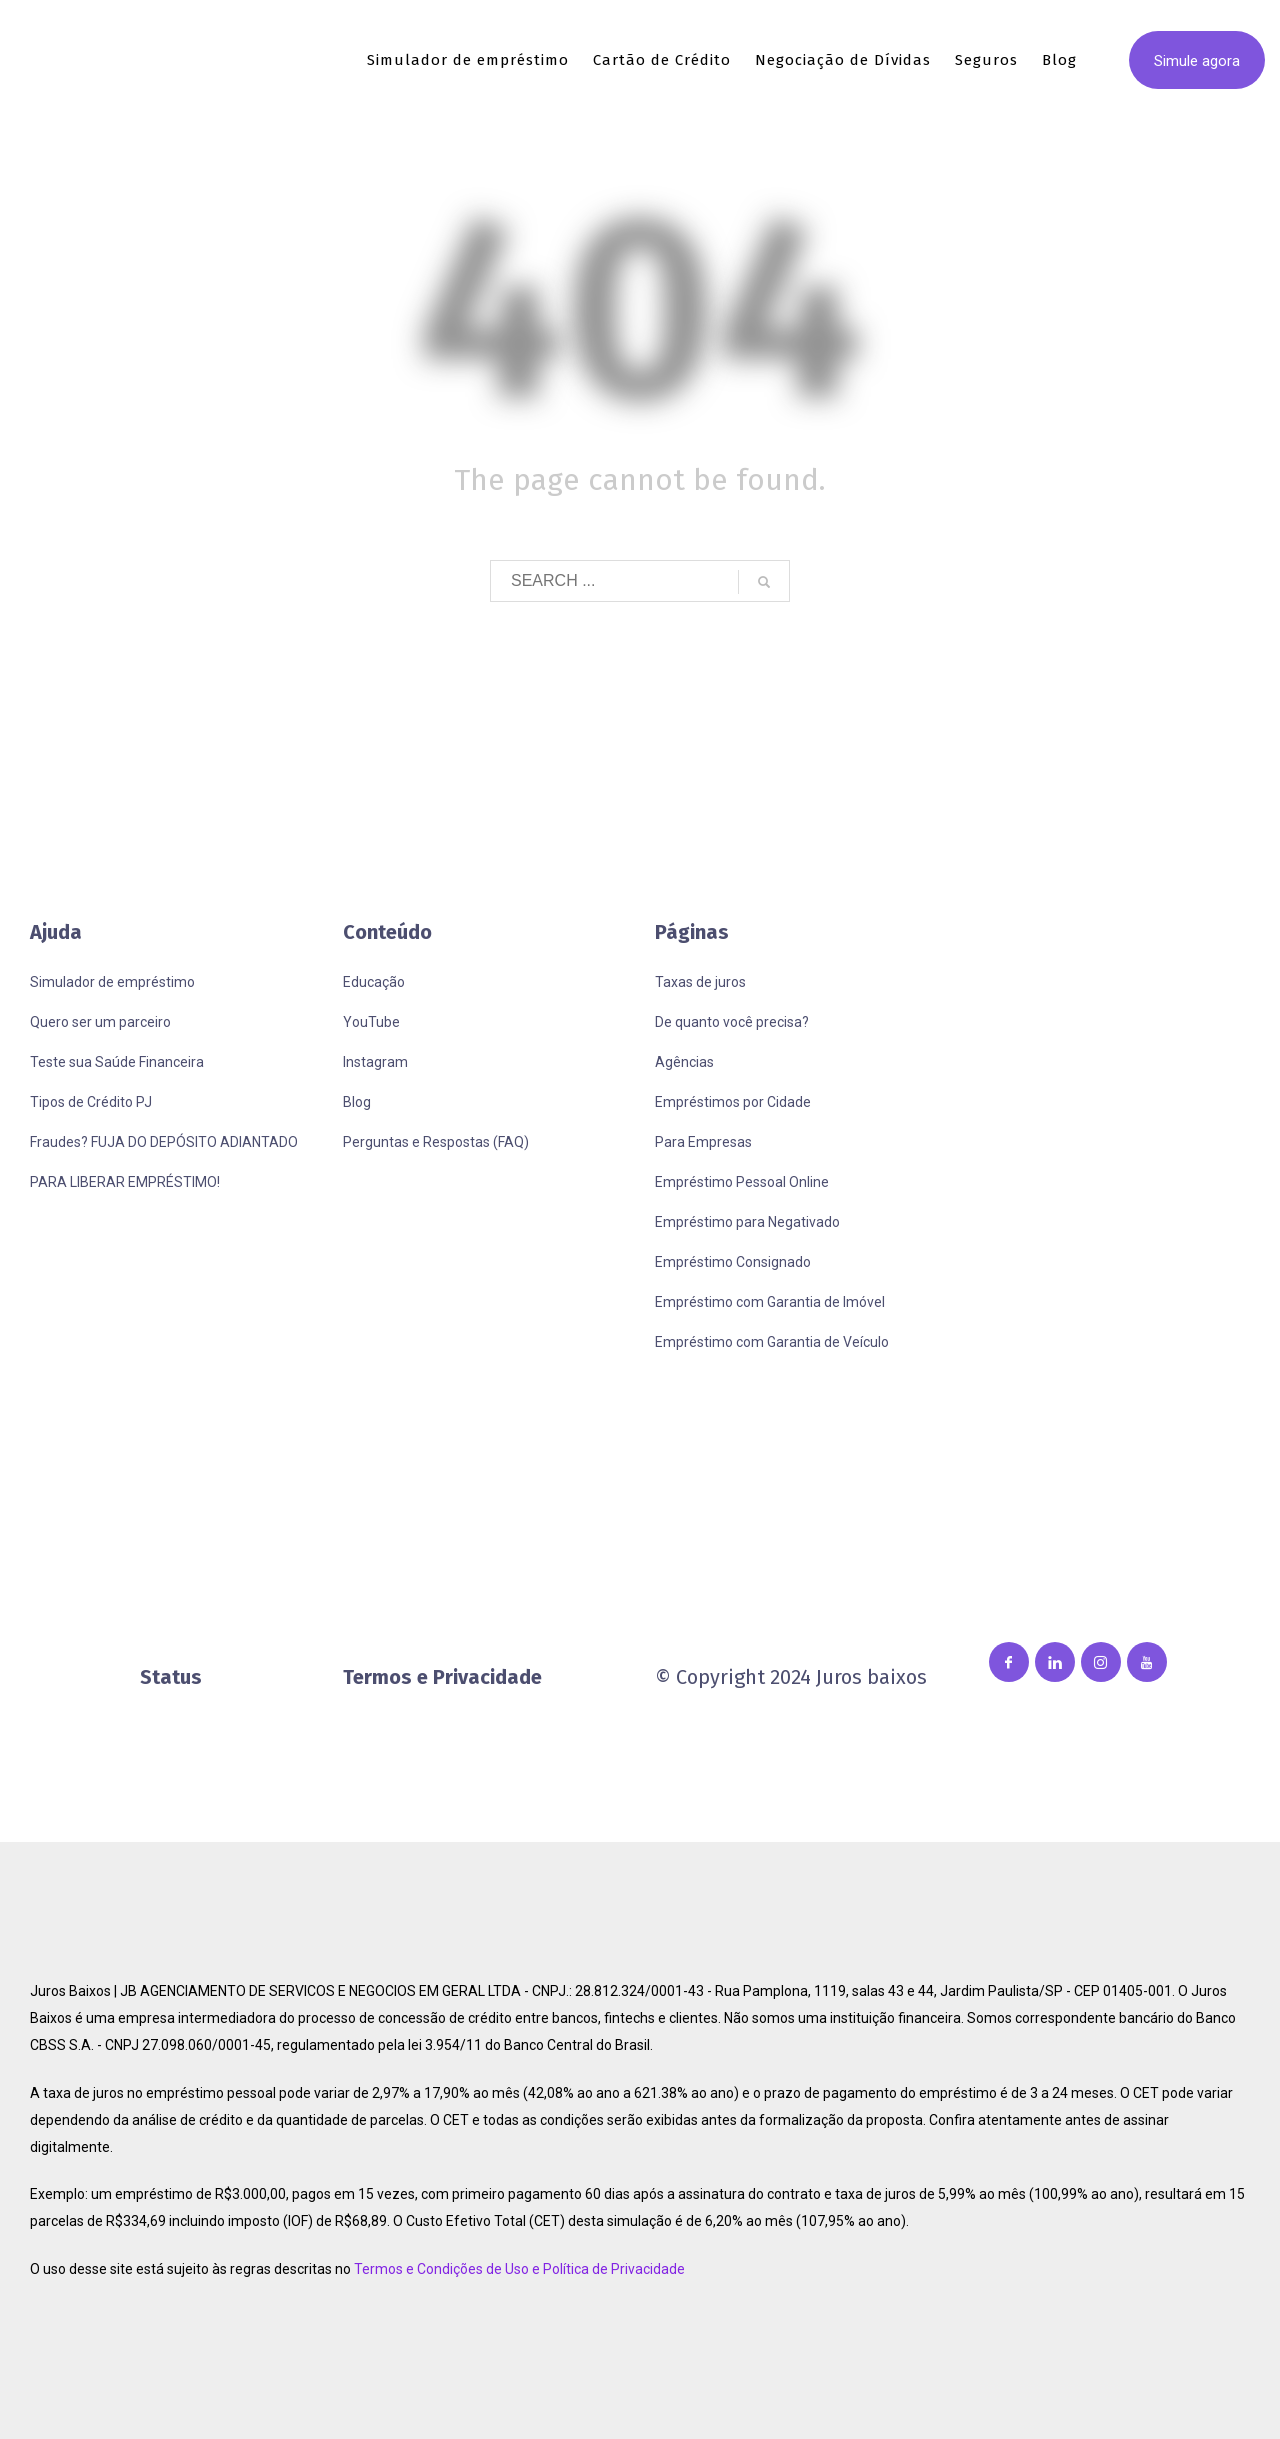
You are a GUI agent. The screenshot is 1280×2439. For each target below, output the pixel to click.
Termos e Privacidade (442, 1677)
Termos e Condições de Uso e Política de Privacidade (519, 2269)
